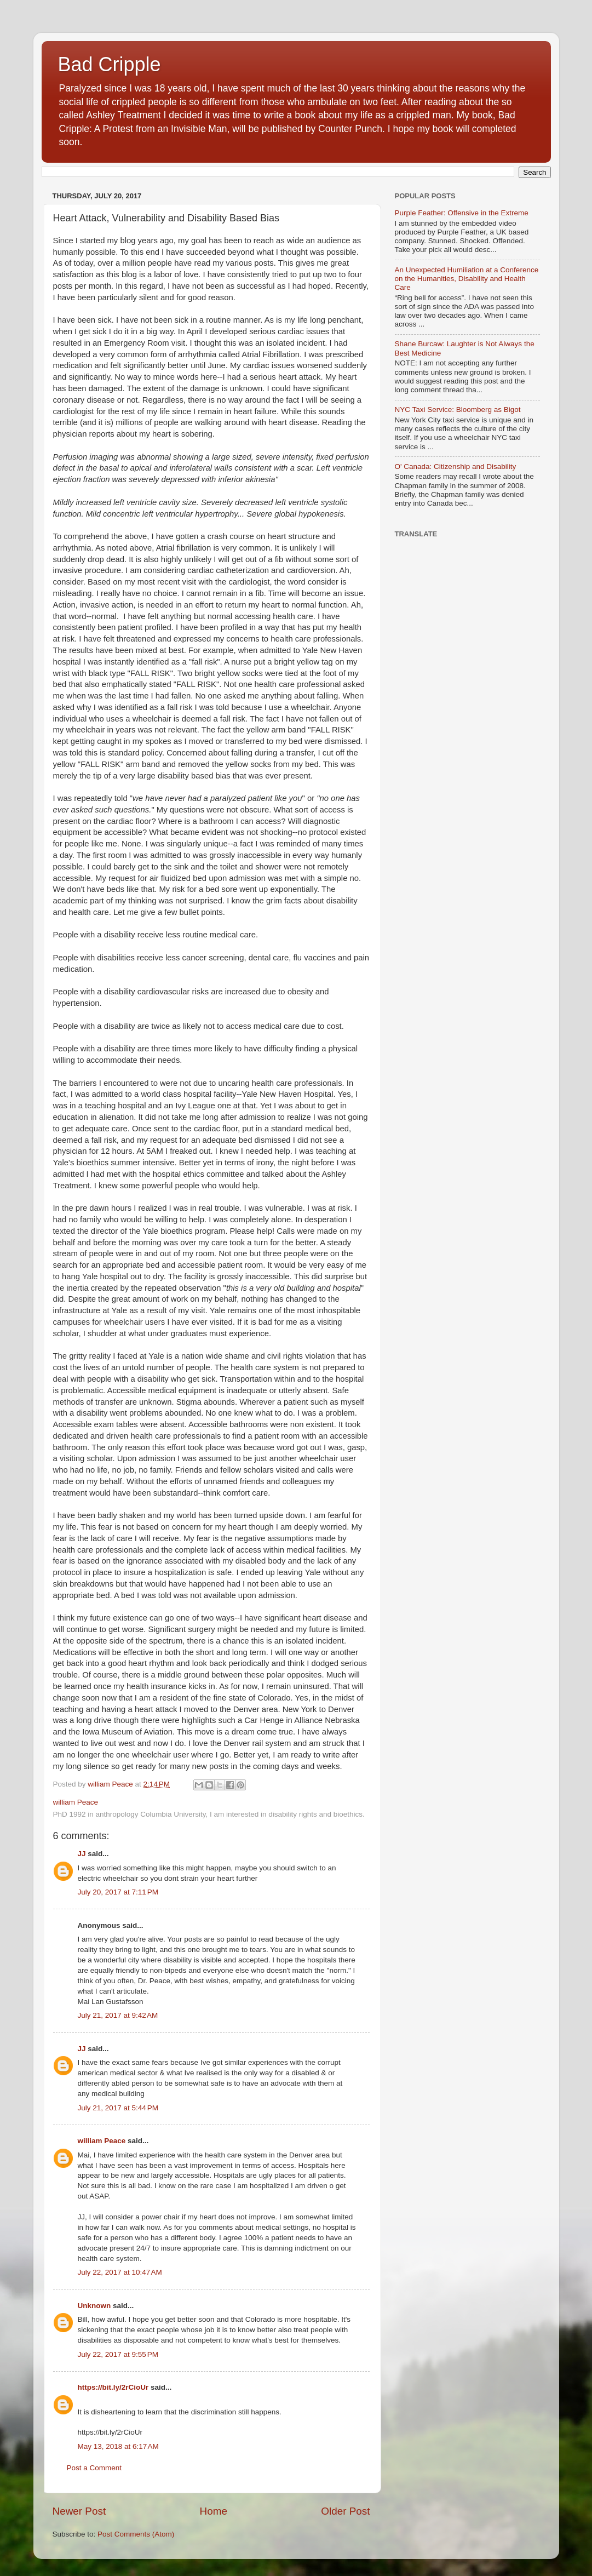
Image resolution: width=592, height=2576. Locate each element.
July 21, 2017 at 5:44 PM (118, 2108)
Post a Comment (94, 2468)
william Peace (102, 2141)
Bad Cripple (109, 64)
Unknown (94, 2306)
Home (213, 2511)
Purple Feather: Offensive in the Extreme (461, 213)
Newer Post (79, 2511)
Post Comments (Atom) (135, 2534)
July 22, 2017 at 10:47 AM (120, 2272)
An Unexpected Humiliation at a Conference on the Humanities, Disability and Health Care (467, 278)
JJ (82, 1854)
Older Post (345, 2511)
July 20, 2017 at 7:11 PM (118, 1892)
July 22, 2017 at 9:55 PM (118, 2354)
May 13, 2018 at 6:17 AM (118, 2446)
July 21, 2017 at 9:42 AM (118, 2015)
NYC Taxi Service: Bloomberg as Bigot (458, 409)
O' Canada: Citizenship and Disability (455, 466)
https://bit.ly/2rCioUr (113, 2387)
